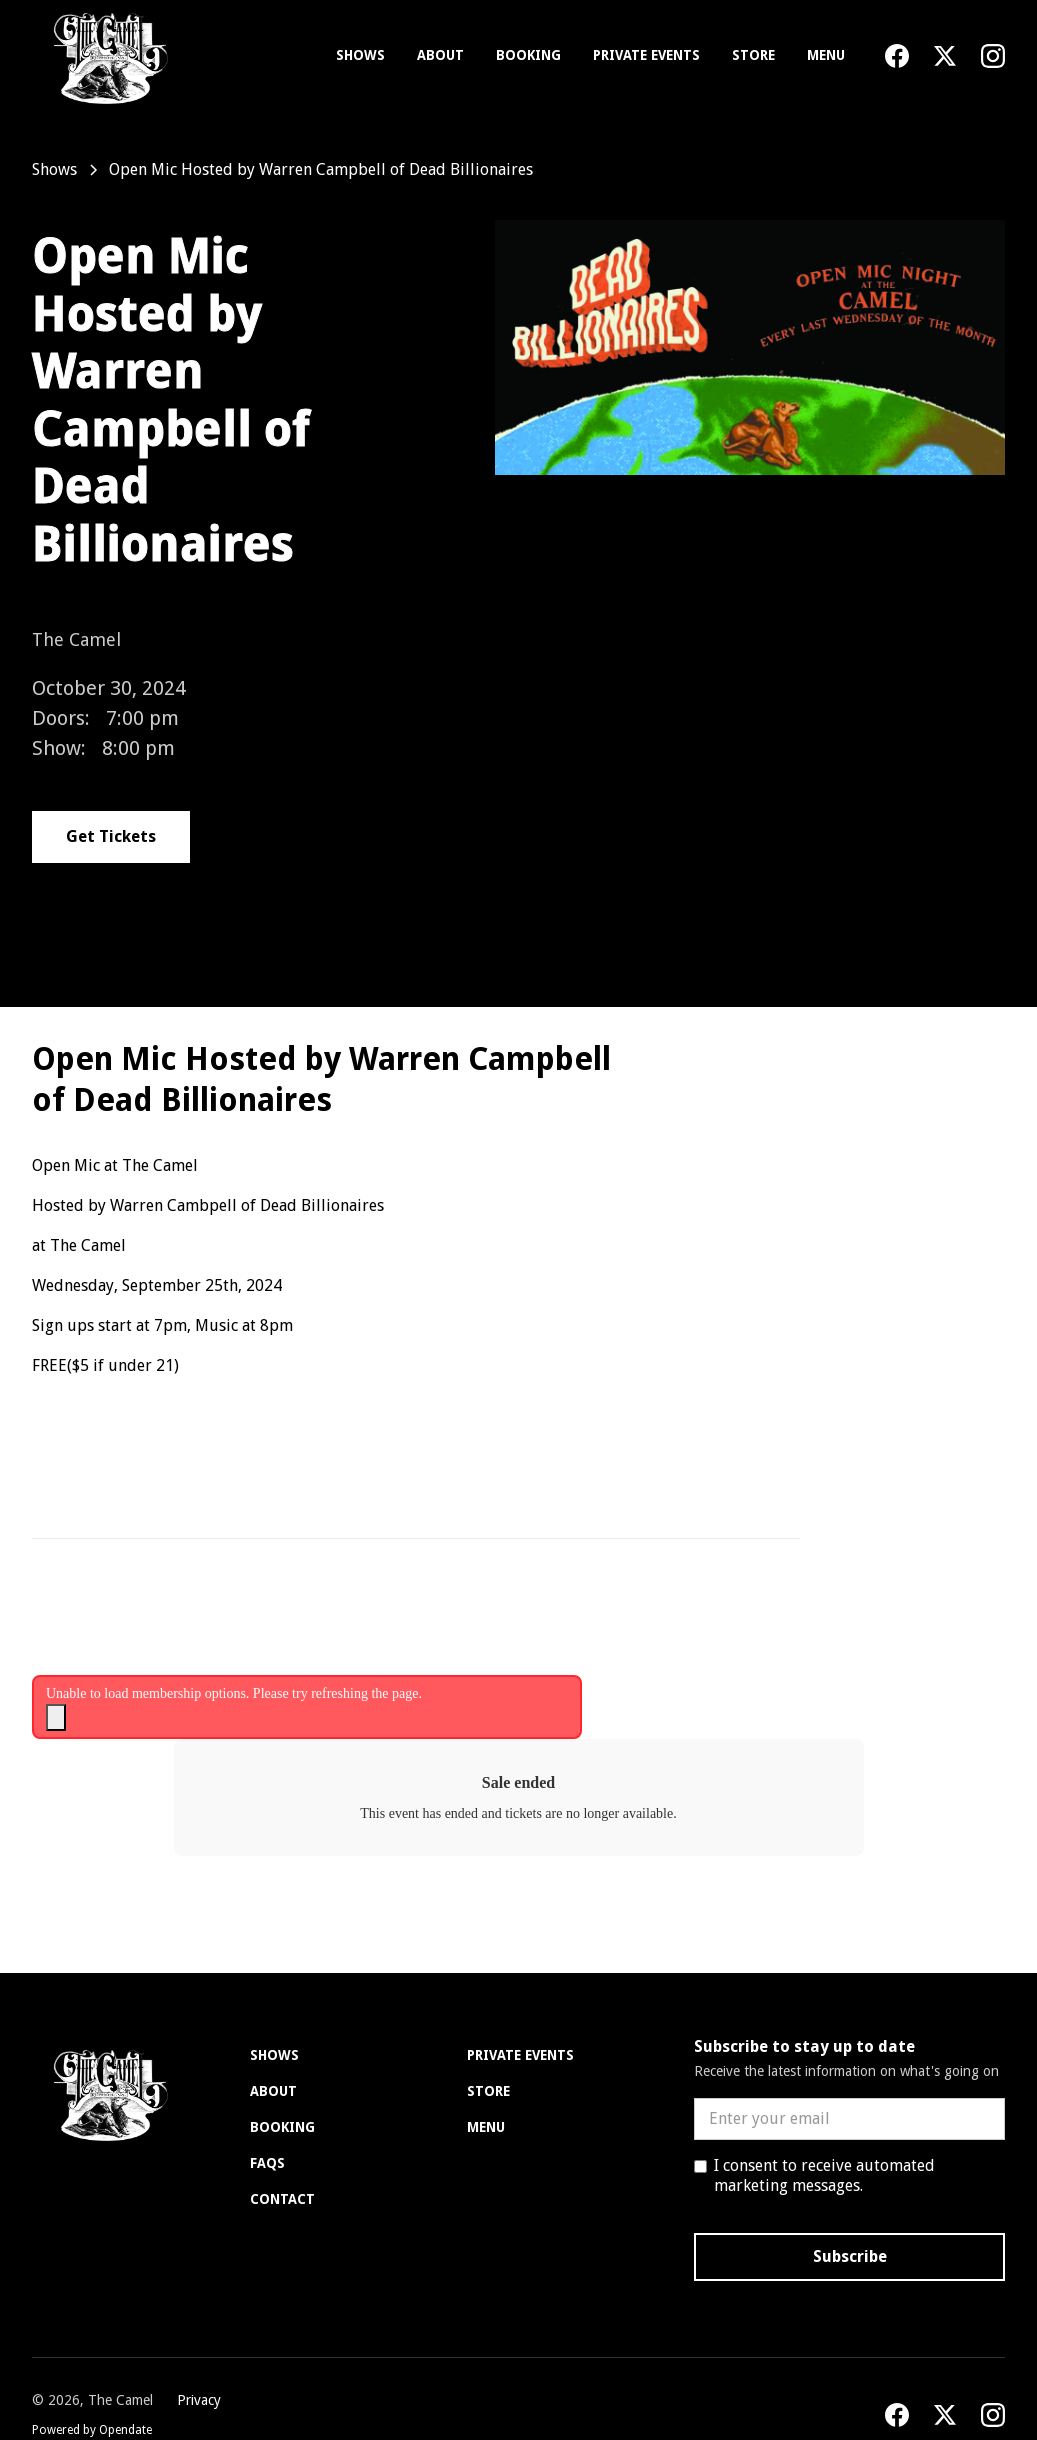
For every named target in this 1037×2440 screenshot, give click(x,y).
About (440, 55)
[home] (106, 56)
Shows (360, 55)
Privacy (199, 2400)
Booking (528, 55)
